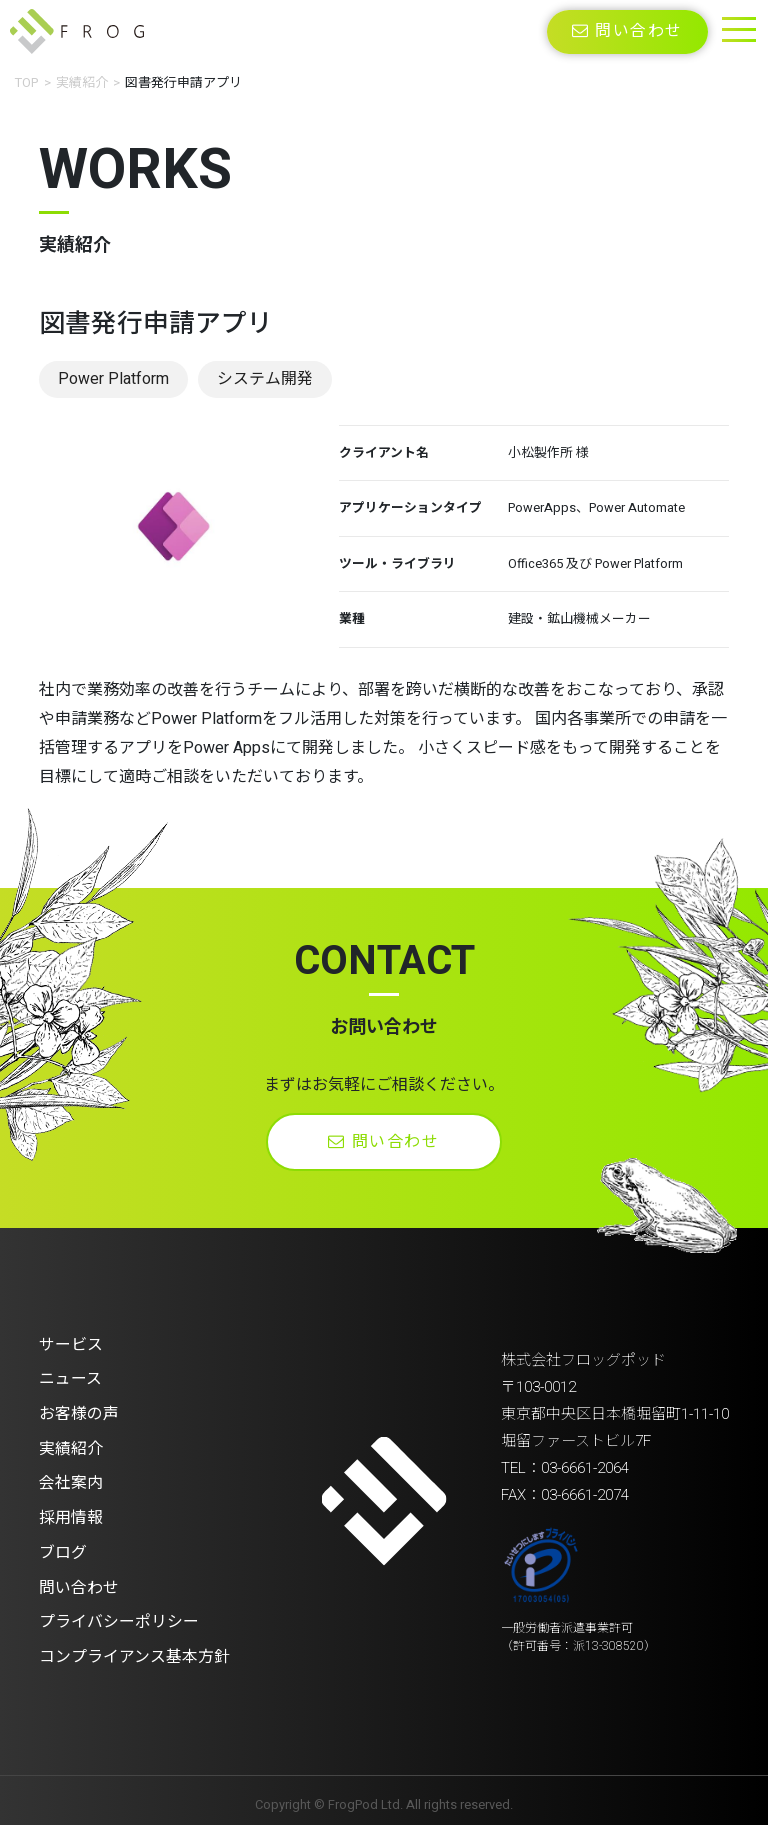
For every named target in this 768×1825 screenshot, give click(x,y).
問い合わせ (627, 32)
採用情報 (71, 1515)
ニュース (70, 1379)
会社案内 (71, 1481)
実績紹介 (82, 82)
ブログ (63, 1549)
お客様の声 (79, 1413)
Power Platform (113, 379)
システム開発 (266, 379)
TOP (27, 82)
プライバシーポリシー (119, 1617)
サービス (71, 1345)
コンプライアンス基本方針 (134, 1651)
